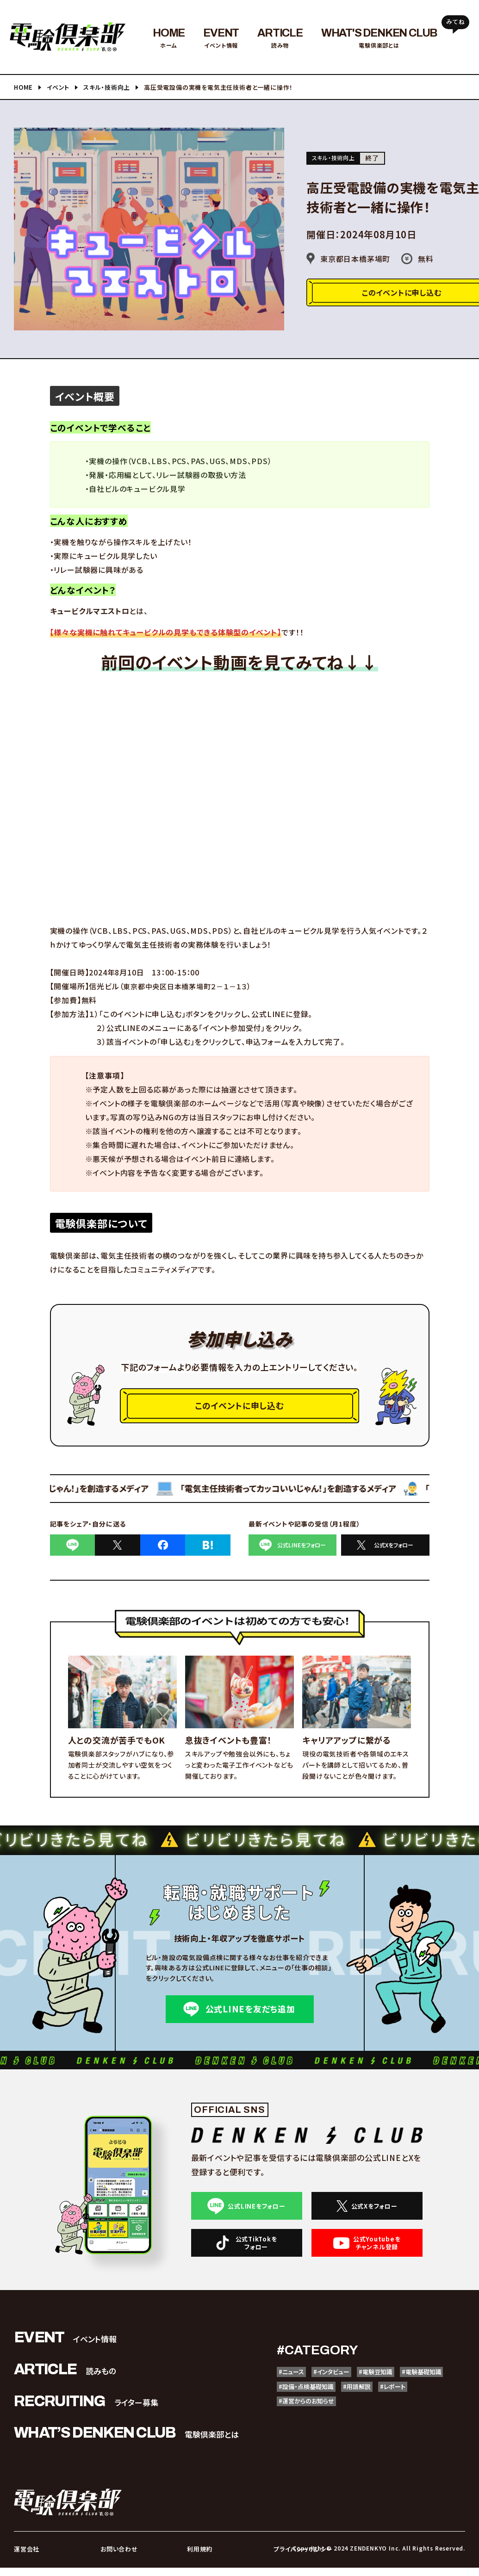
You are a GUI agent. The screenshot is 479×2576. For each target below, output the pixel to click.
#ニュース (295, 2382)
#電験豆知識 (403, 2382)
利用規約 (198, 2558)
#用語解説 (442, 2400)
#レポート (295, 2418)
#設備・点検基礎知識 (378, 2400)
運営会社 (25, 2558)
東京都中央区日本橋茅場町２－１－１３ (189, 986)
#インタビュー (347, 2382)
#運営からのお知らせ (359, 2418)
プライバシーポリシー (299, 2558)
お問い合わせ (116, 2558)
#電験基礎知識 (305, 2400)
